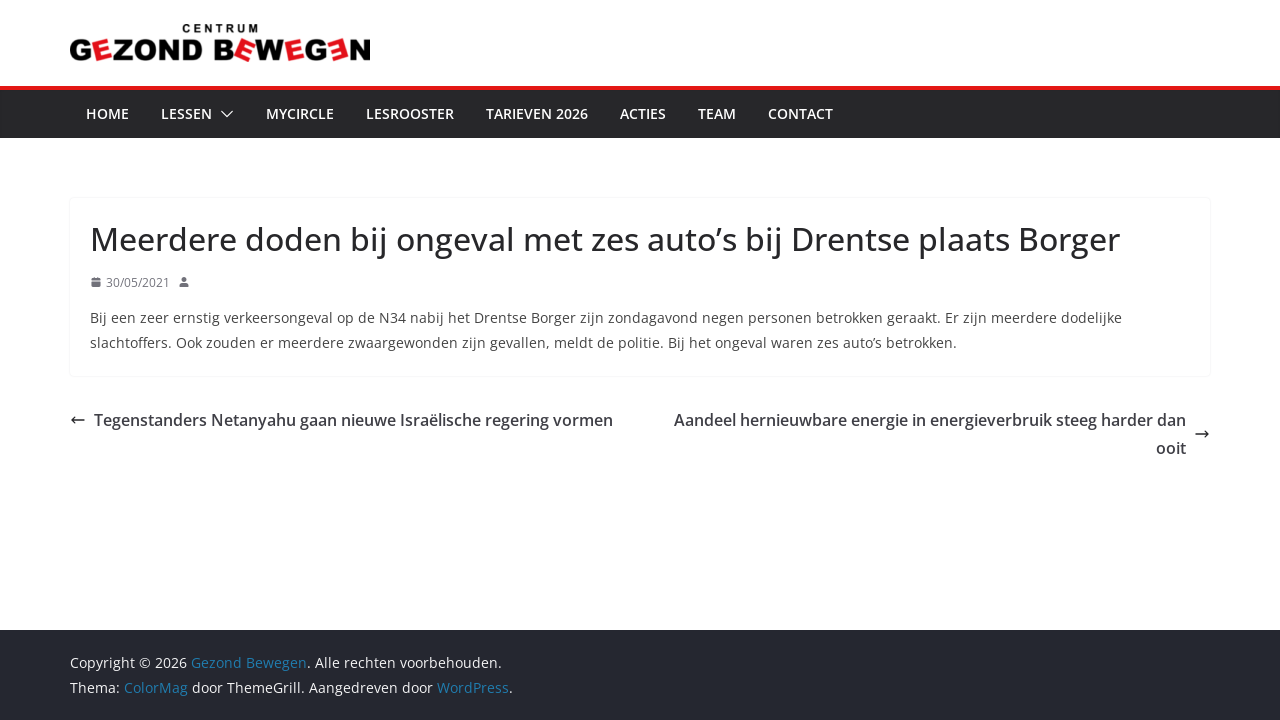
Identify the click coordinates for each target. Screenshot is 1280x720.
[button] (223, 114)
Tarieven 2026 (537, 113)
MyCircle (300, 113)
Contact (800, 113)
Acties (643, 113)
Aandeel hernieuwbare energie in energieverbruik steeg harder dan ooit (942, 434)
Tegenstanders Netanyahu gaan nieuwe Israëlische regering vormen (341, 420)
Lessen (186, 113)
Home (107, 113)
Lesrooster (410, 113)
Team (717, 113)
